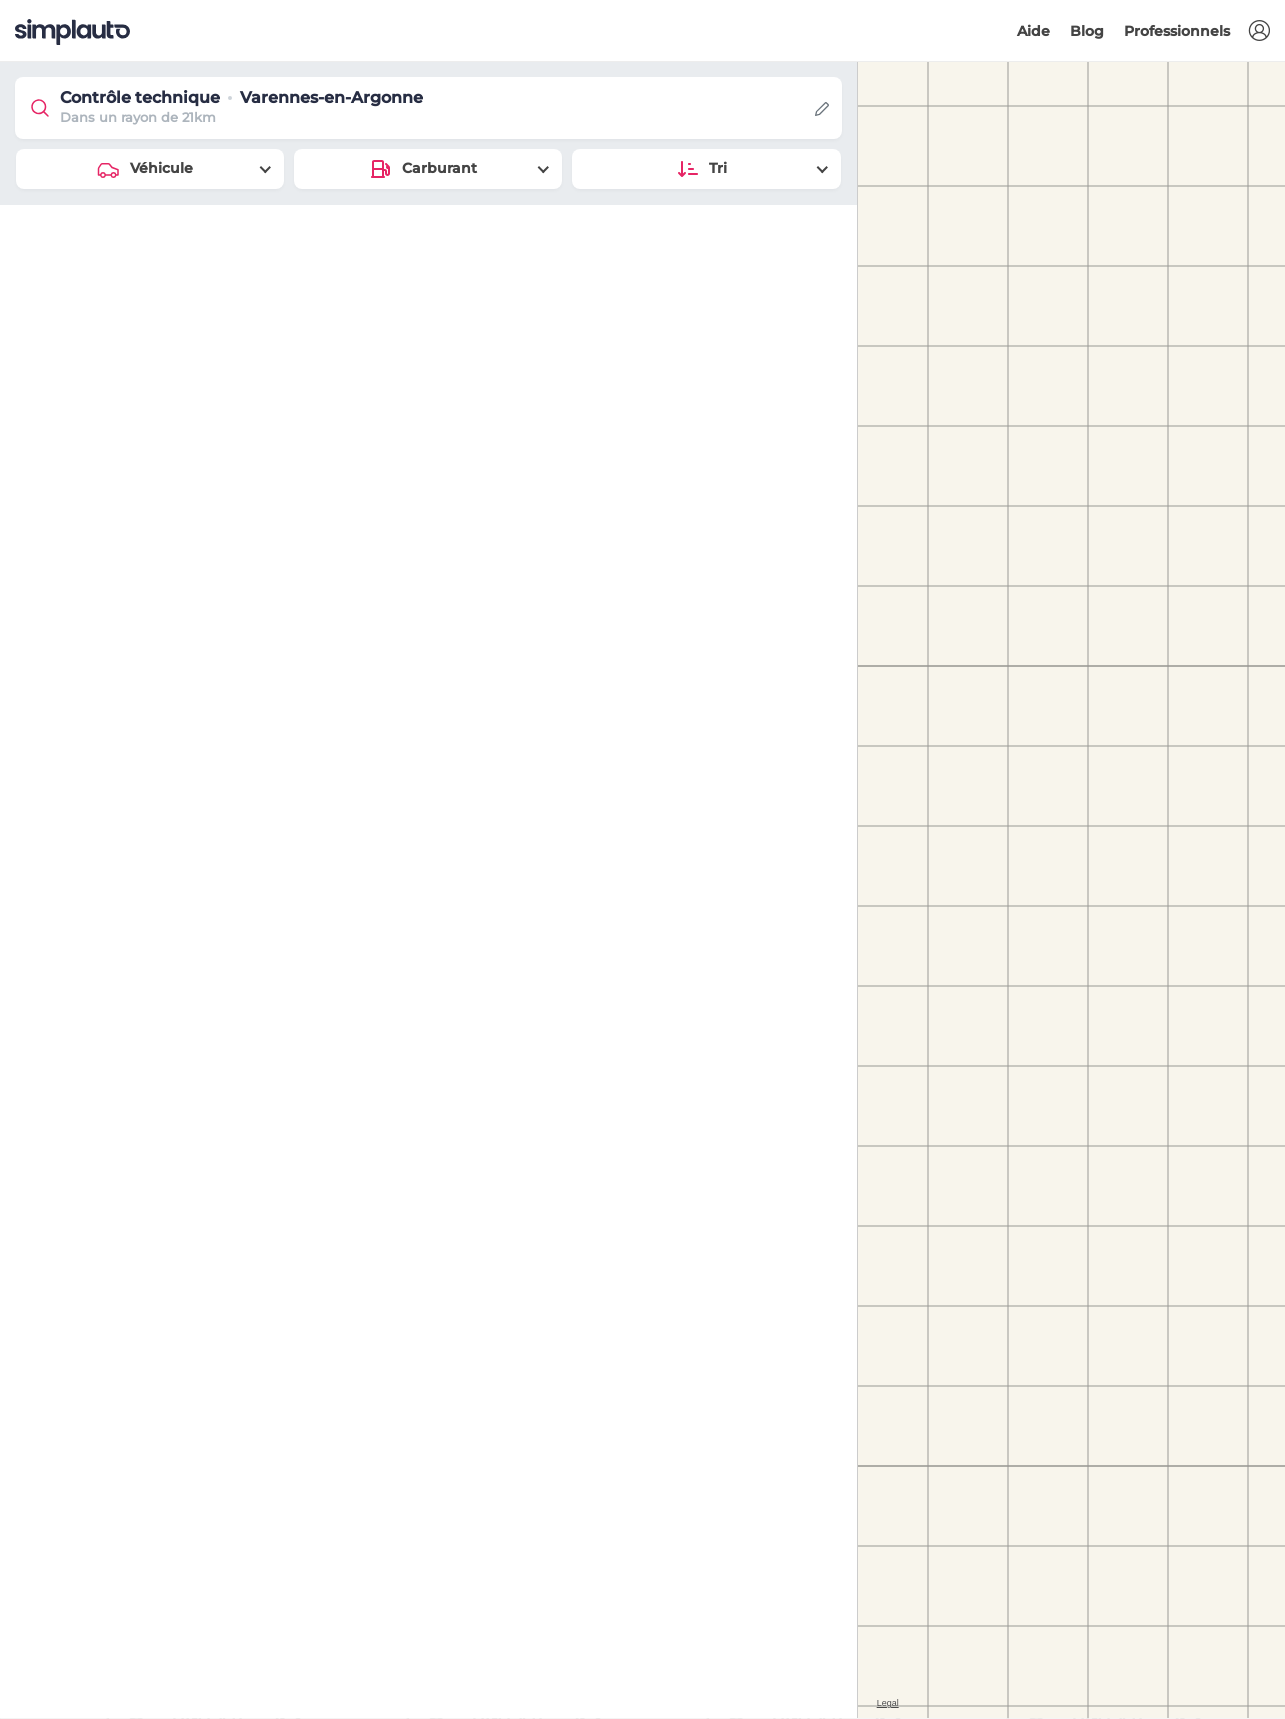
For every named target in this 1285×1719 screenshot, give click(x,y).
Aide (1033, 31)
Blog (1087, 31)
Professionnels (1177, 31)
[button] (1259, 31)
